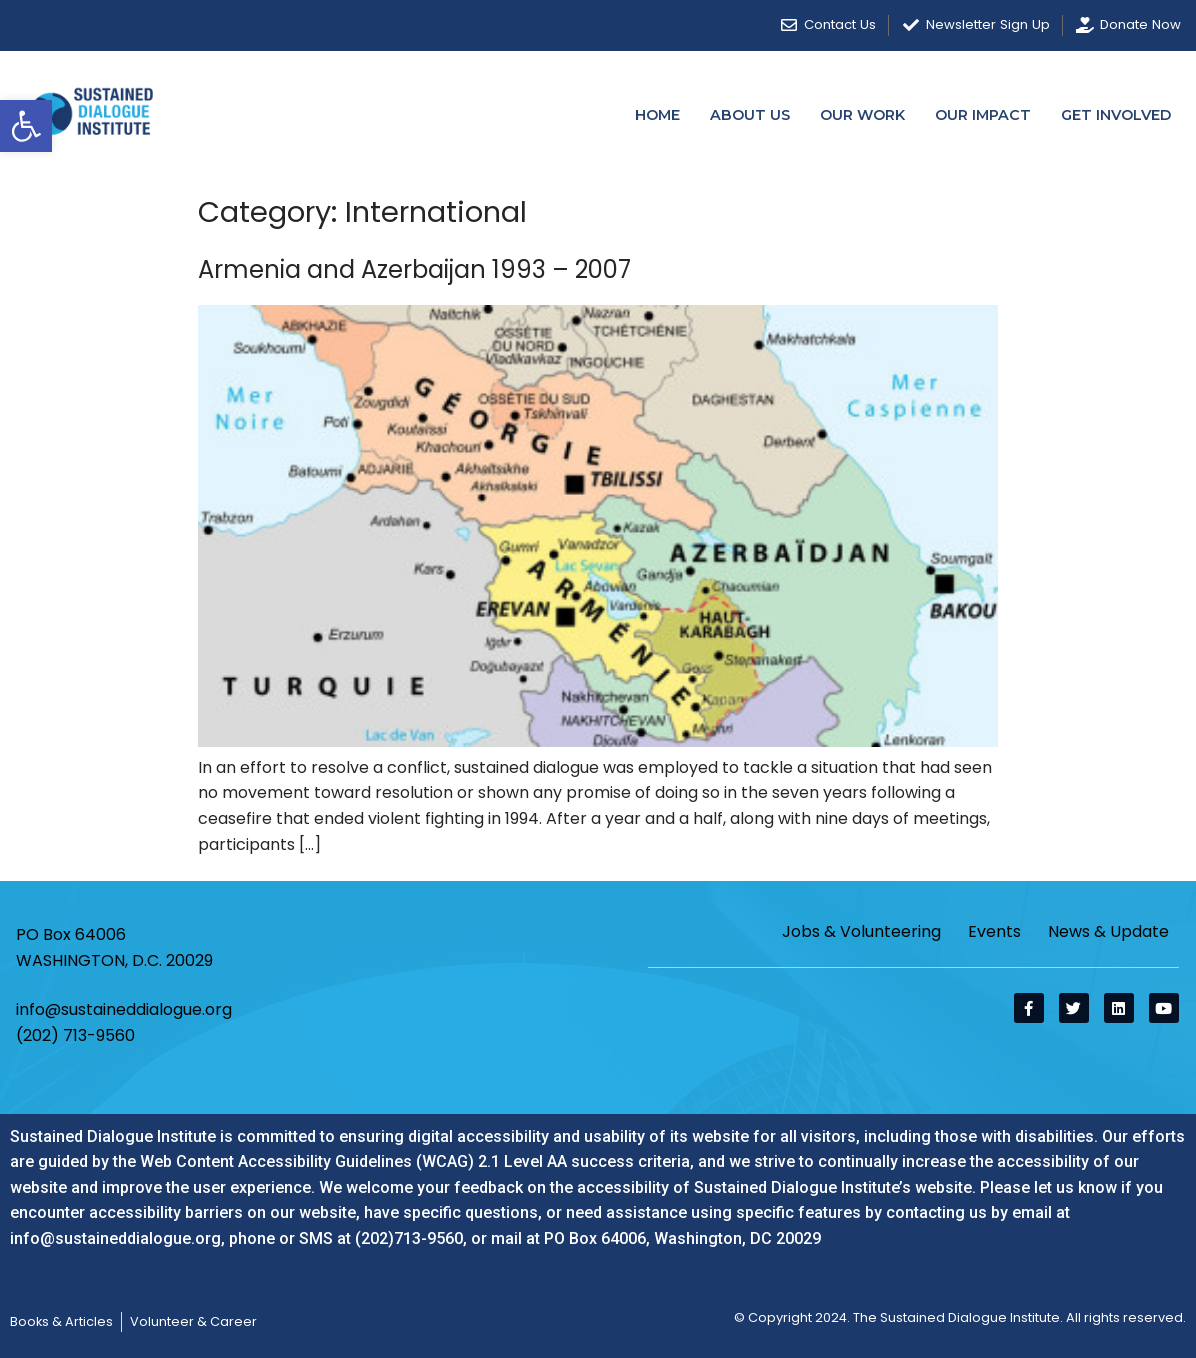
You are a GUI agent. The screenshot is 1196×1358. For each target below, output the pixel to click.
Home (657, 115)
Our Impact (983, 115)
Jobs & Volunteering (861, 932)
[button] (26, 126)
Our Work (862, 115)
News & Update (1108, 932)
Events (994, 932)
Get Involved (1116, 115)
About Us (750, 115)
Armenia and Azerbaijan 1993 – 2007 (414, 269)
